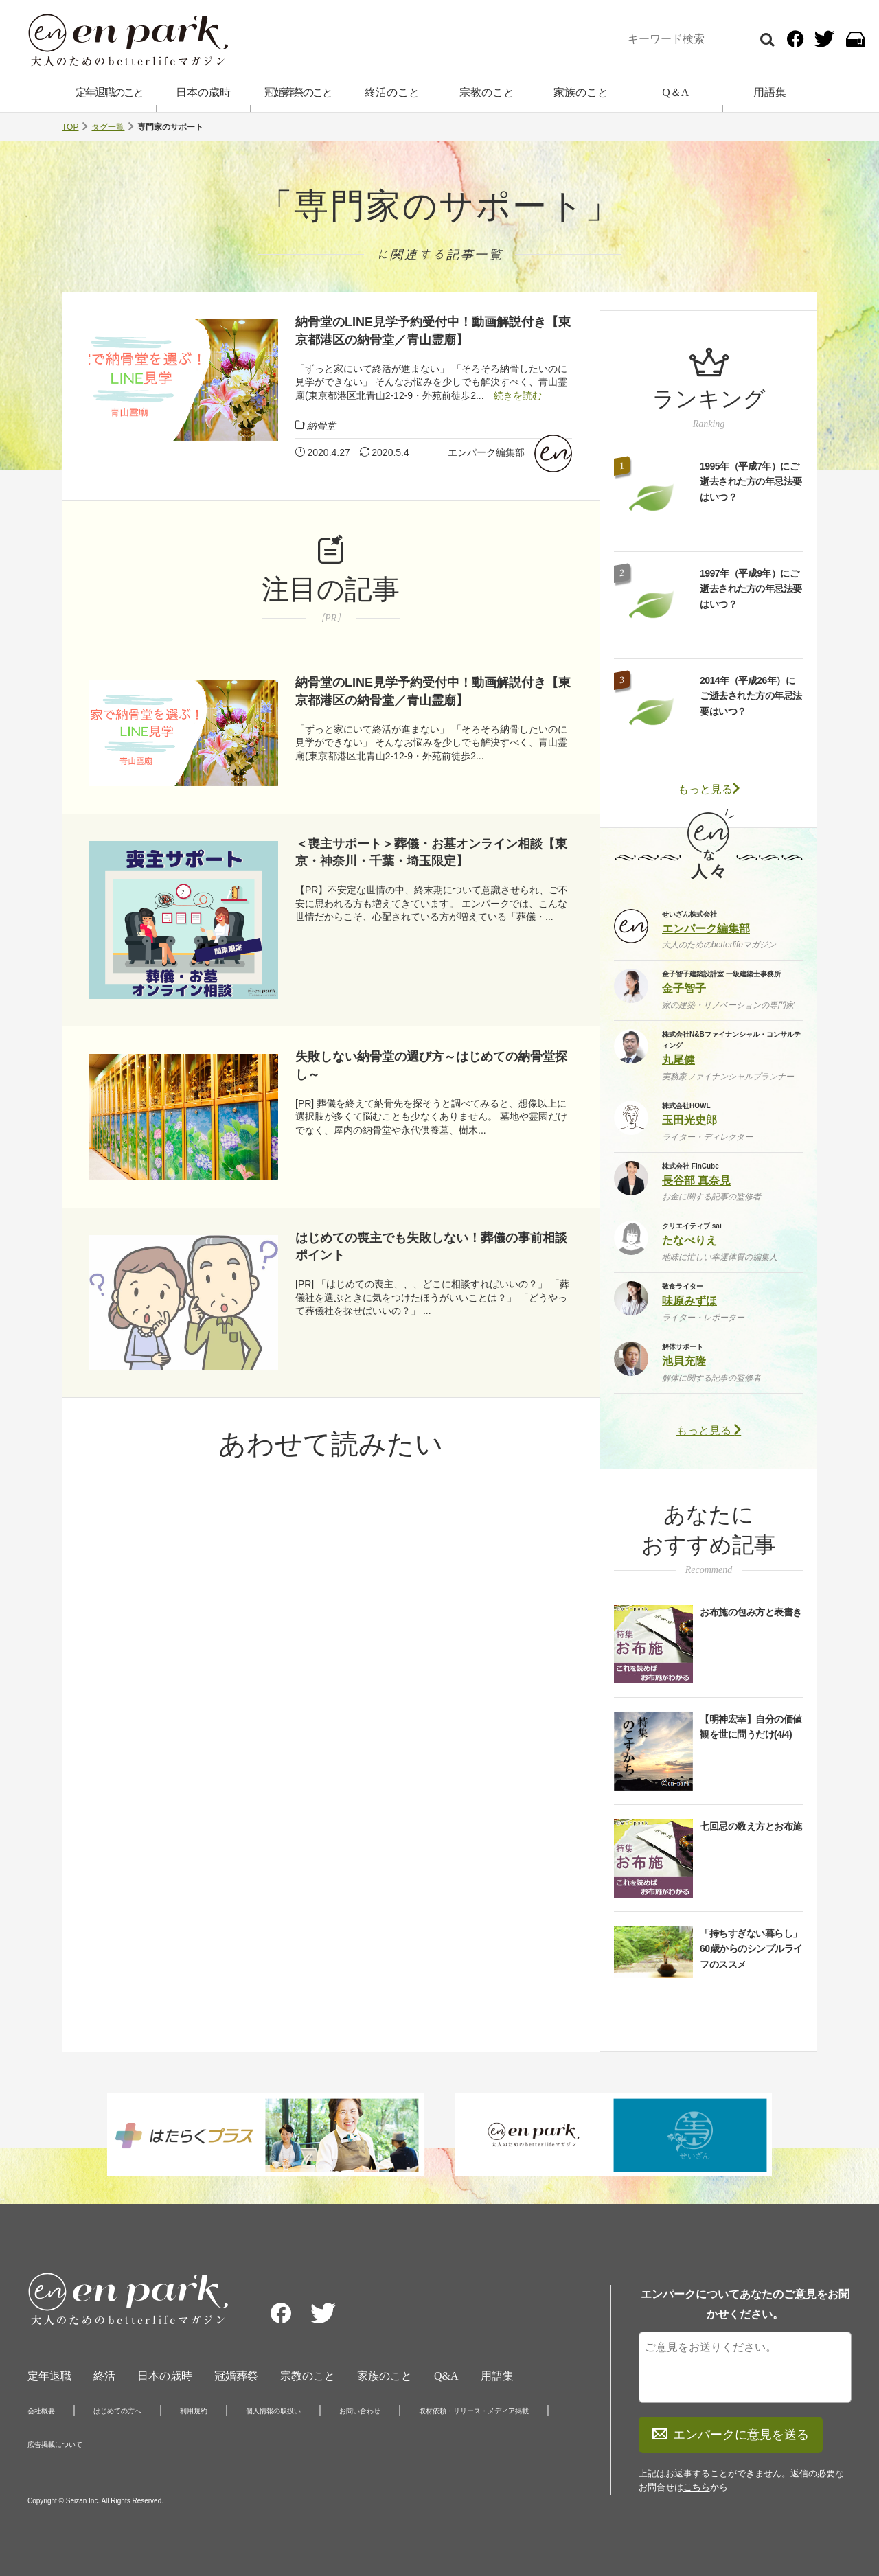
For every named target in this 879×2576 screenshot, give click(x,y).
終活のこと (392, 92)
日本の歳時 (203, 92)
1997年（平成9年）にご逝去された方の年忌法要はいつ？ (751, 589)
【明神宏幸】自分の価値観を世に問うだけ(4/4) (751, 1727)
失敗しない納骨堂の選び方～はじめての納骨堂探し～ (431, 1065)
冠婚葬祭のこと (298, 92)
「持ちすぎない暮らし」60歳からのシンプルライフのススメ (751, 1949)
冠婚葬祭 (236, 2376)
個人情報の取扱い (273, 2411)
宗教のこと (486, 92)
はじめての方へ (117, 2411)
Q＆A (675, 92)
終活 (104, 2376)
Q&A (446, 2376)
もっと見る (709, 789)
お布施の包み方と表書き (751, 1612)
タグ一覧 (107, 127)
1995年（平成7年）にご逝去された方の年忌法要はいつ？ (751, 482)
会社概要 (41, 2411)
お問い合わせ (359, 2411)
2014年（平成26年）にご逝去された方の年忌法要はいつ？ (751, 696)
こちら (696, 2487)
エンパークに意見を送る (730, 2434)
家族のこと (580, 92)
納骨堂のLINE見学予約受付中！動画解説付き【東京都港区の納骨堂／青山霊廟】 (433, 330)
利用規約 (193, 2411)
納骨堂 (321, 425)
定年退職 (49, 2376)
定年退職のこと (109, 92)
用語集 (769, 92)
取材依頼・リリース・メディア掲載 (474, 2411)
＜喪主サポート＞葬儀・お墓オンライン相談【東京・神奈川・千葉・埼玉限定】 (431, 852)
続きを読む (518, 395)
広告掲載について (54, 2444)
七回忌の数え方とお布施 (751, 1826)
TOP (70, 127)
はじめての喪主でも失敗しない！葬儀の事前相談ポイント (431, 1246)
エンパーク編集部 (486, 452)
